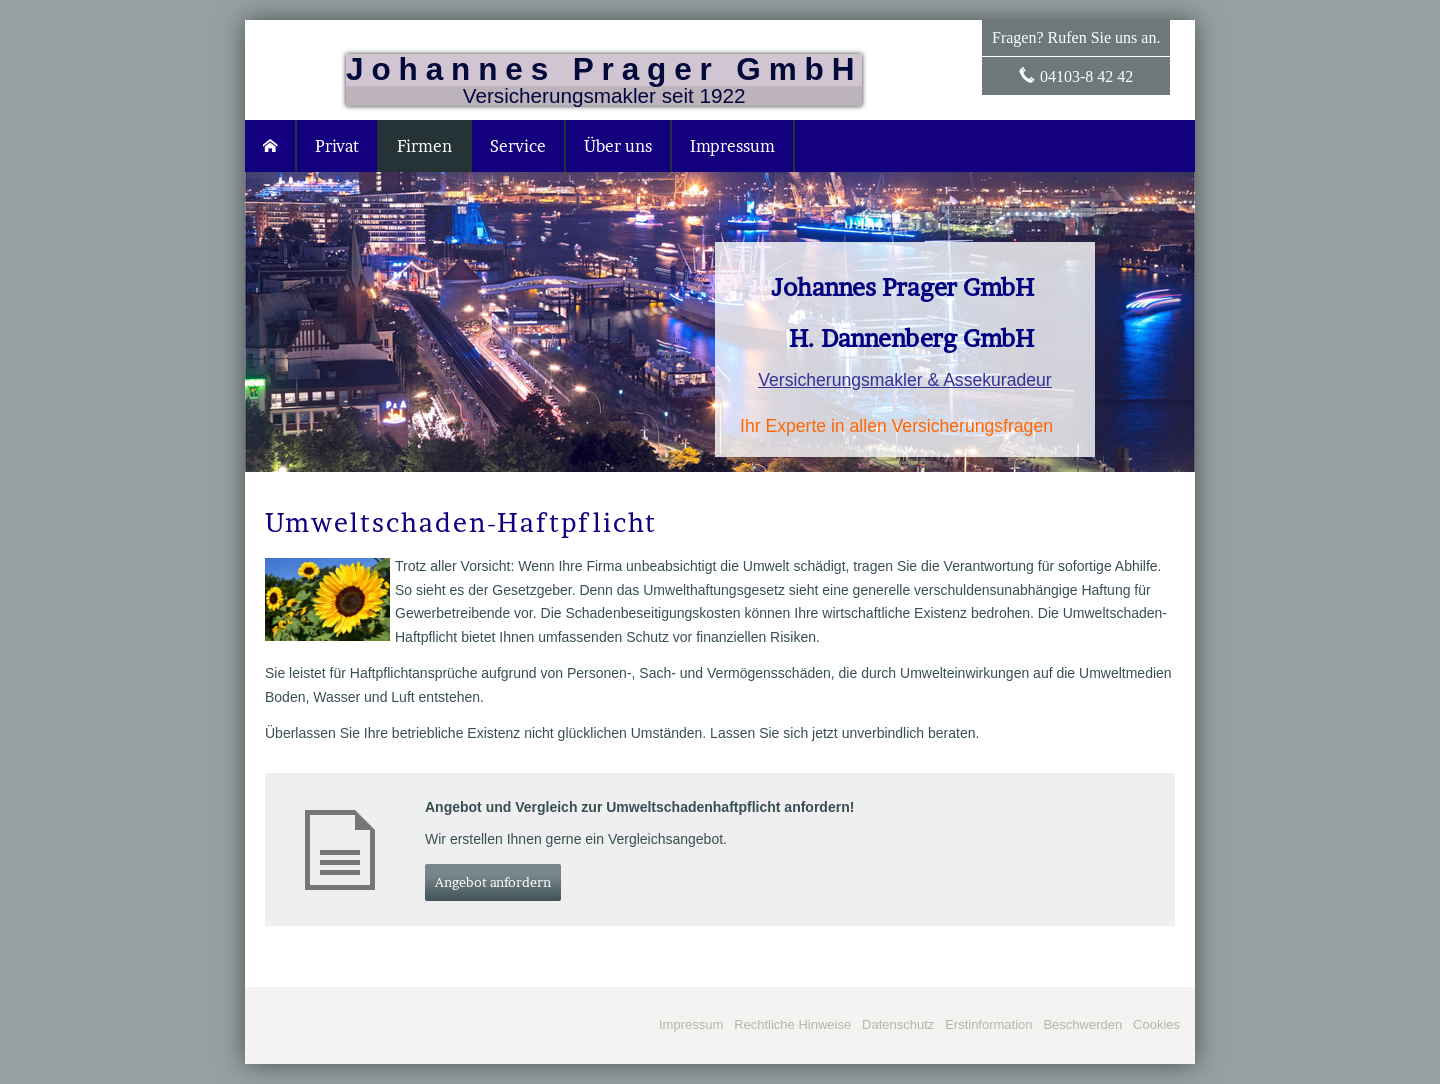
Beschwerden (1082, 1024)
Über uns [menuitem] (618, 146)
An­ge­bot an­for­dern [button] (493, 882)
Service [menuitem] (518, 146)
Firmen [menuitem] (424, 146)
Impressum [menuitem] (732, 146)
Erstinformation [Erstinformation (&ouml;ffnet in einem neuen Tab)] (988, 1024)
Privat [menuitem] (337, 146)
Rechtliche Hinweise (792, 1024)
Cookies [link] (1156, 1024)
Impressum (691, 1024)
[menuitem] (271, 146)
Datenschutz (898, 1024)
